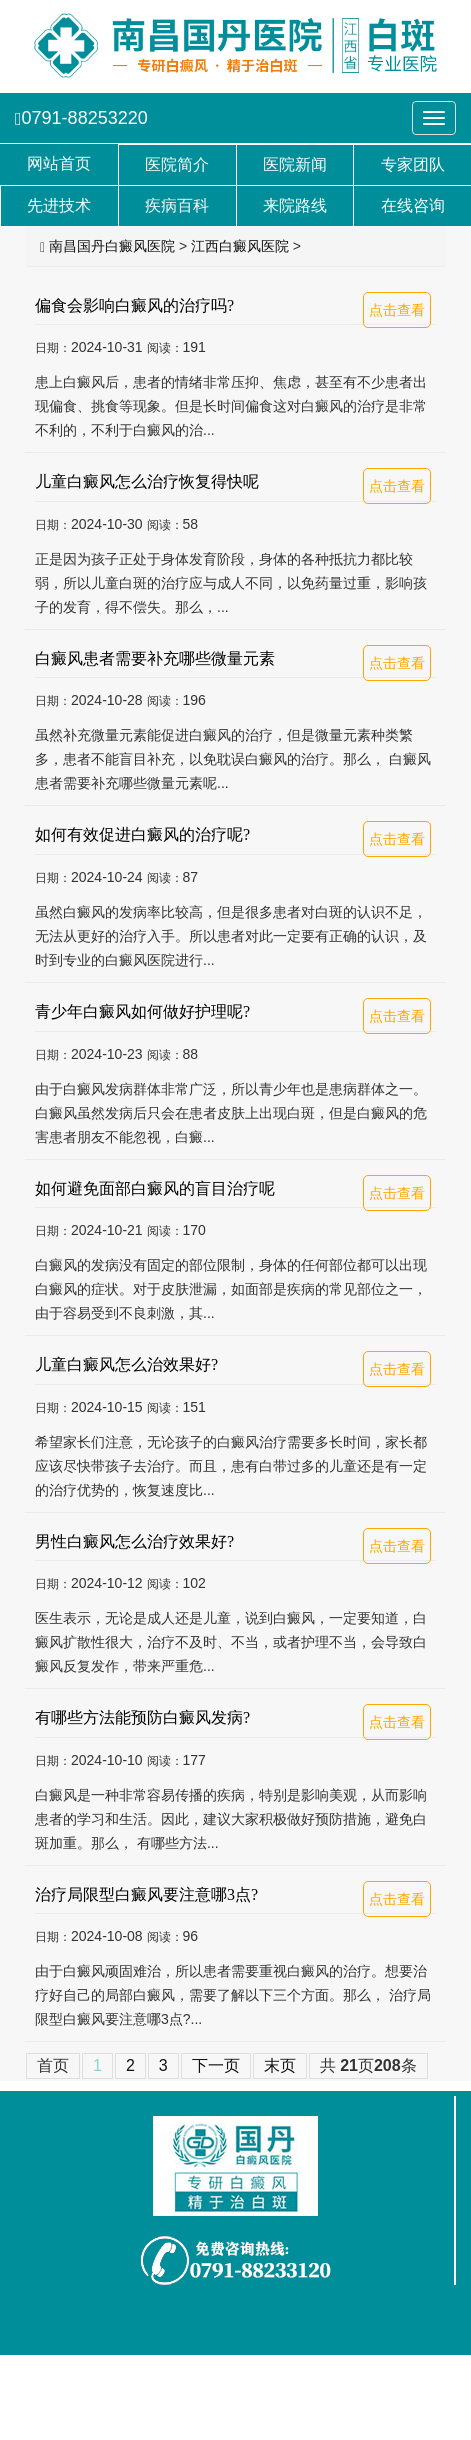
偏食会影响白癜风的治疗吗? (134, 305)
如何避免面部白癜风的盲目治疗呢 (155, 1188)
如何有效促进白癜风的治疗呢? (142, 834)
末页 (280, 2065)
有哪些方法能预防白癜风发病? (142, 1717)
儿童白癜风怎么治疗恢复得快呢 (147, 481)
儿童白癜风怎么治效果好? (126, 1364)
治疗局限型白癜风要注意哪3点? (146, 1894)
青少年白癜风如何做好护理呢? (142, 1011)
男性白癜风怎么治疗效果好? (134, 1541)
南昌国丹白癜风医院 (112, 246)
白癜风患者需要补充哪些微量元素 (155, 658)
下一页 (216, 2065)
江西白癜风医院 (240, 246)
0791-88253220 (81, 118)
